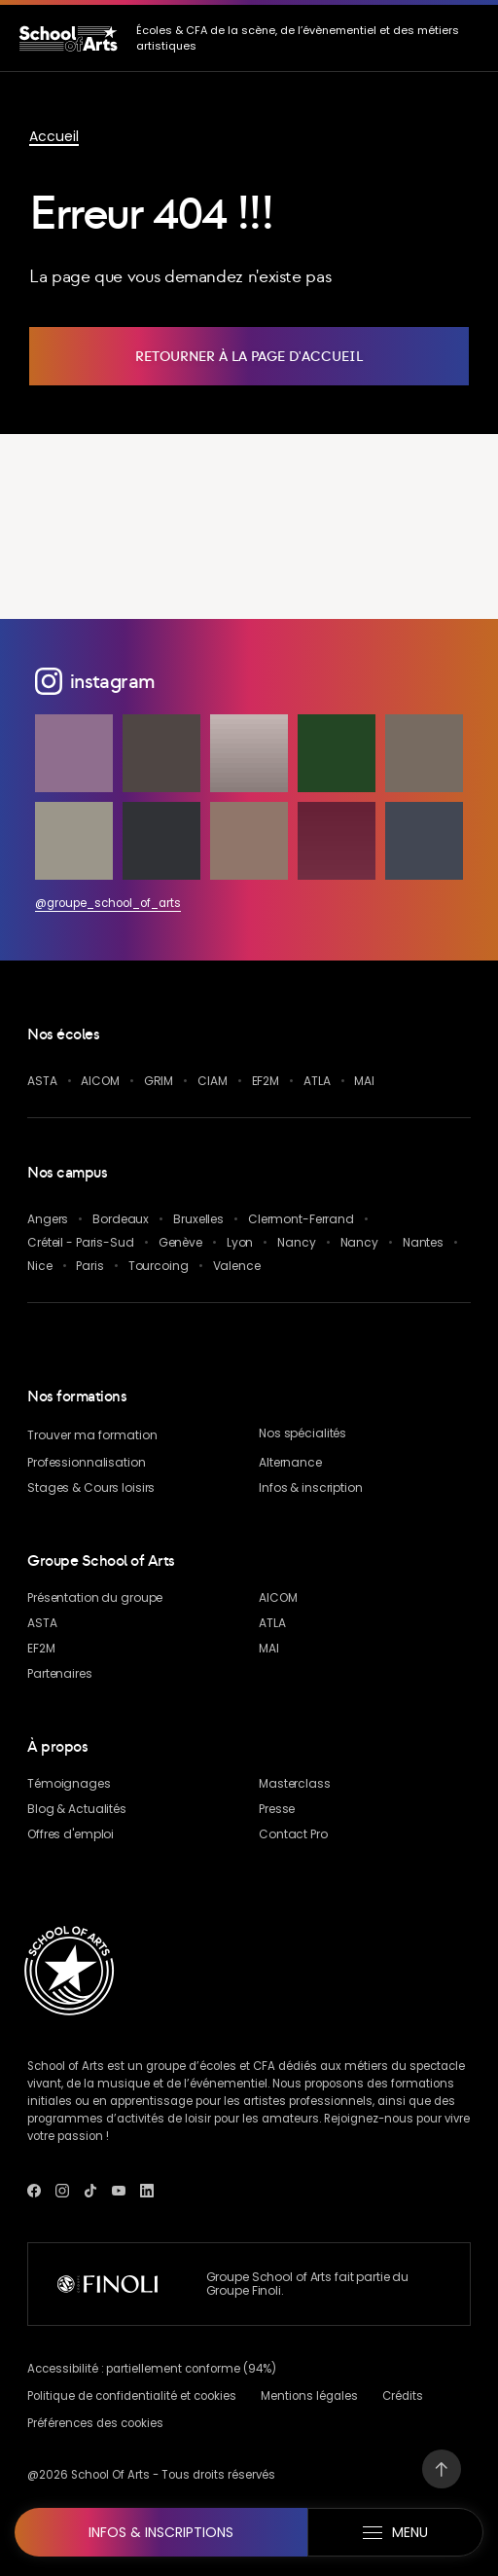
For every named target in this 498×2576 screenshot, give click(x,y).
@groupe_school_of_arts (108, 903)
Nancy (296, 1242)
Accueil (54, 136)
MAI (364, 1080)
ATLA (317, 1080)
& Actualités (76, 1808)
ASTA (42, 1080)
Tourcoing (158, 1265)
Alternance (290, 1462)
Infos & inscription (311, 1487)
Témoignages (69, 1783)
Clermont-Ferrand (301, 1219)
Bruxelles (198, 1219)
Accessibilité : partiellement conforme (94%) (151, 2368)
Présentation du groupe (94, 1597)
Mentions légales (309, 2396)
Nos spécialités (302, 1433)
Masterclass (295, 1783)
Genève (180, 1242)
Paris (89, 1265)
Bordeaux (120, 1219)
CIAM (212, 1080)
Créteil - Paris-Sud (80, 1242)
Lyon (240, 1242)
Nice (40, 1265)
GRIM (159, 1080)
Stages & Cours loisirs (91, 1487)
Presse (277, 1808)
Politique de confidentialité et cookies (131, 2396)
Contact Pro (293, 1834)
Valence (237, 1265)
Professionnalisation (86, 1462)
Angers (47, 1219)
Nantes (423, 1242)
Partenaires (59, 1673)
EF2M (266, 1080)
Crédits (402, 2396)
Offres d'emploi (70, 1834)
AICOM (100, 1080)
